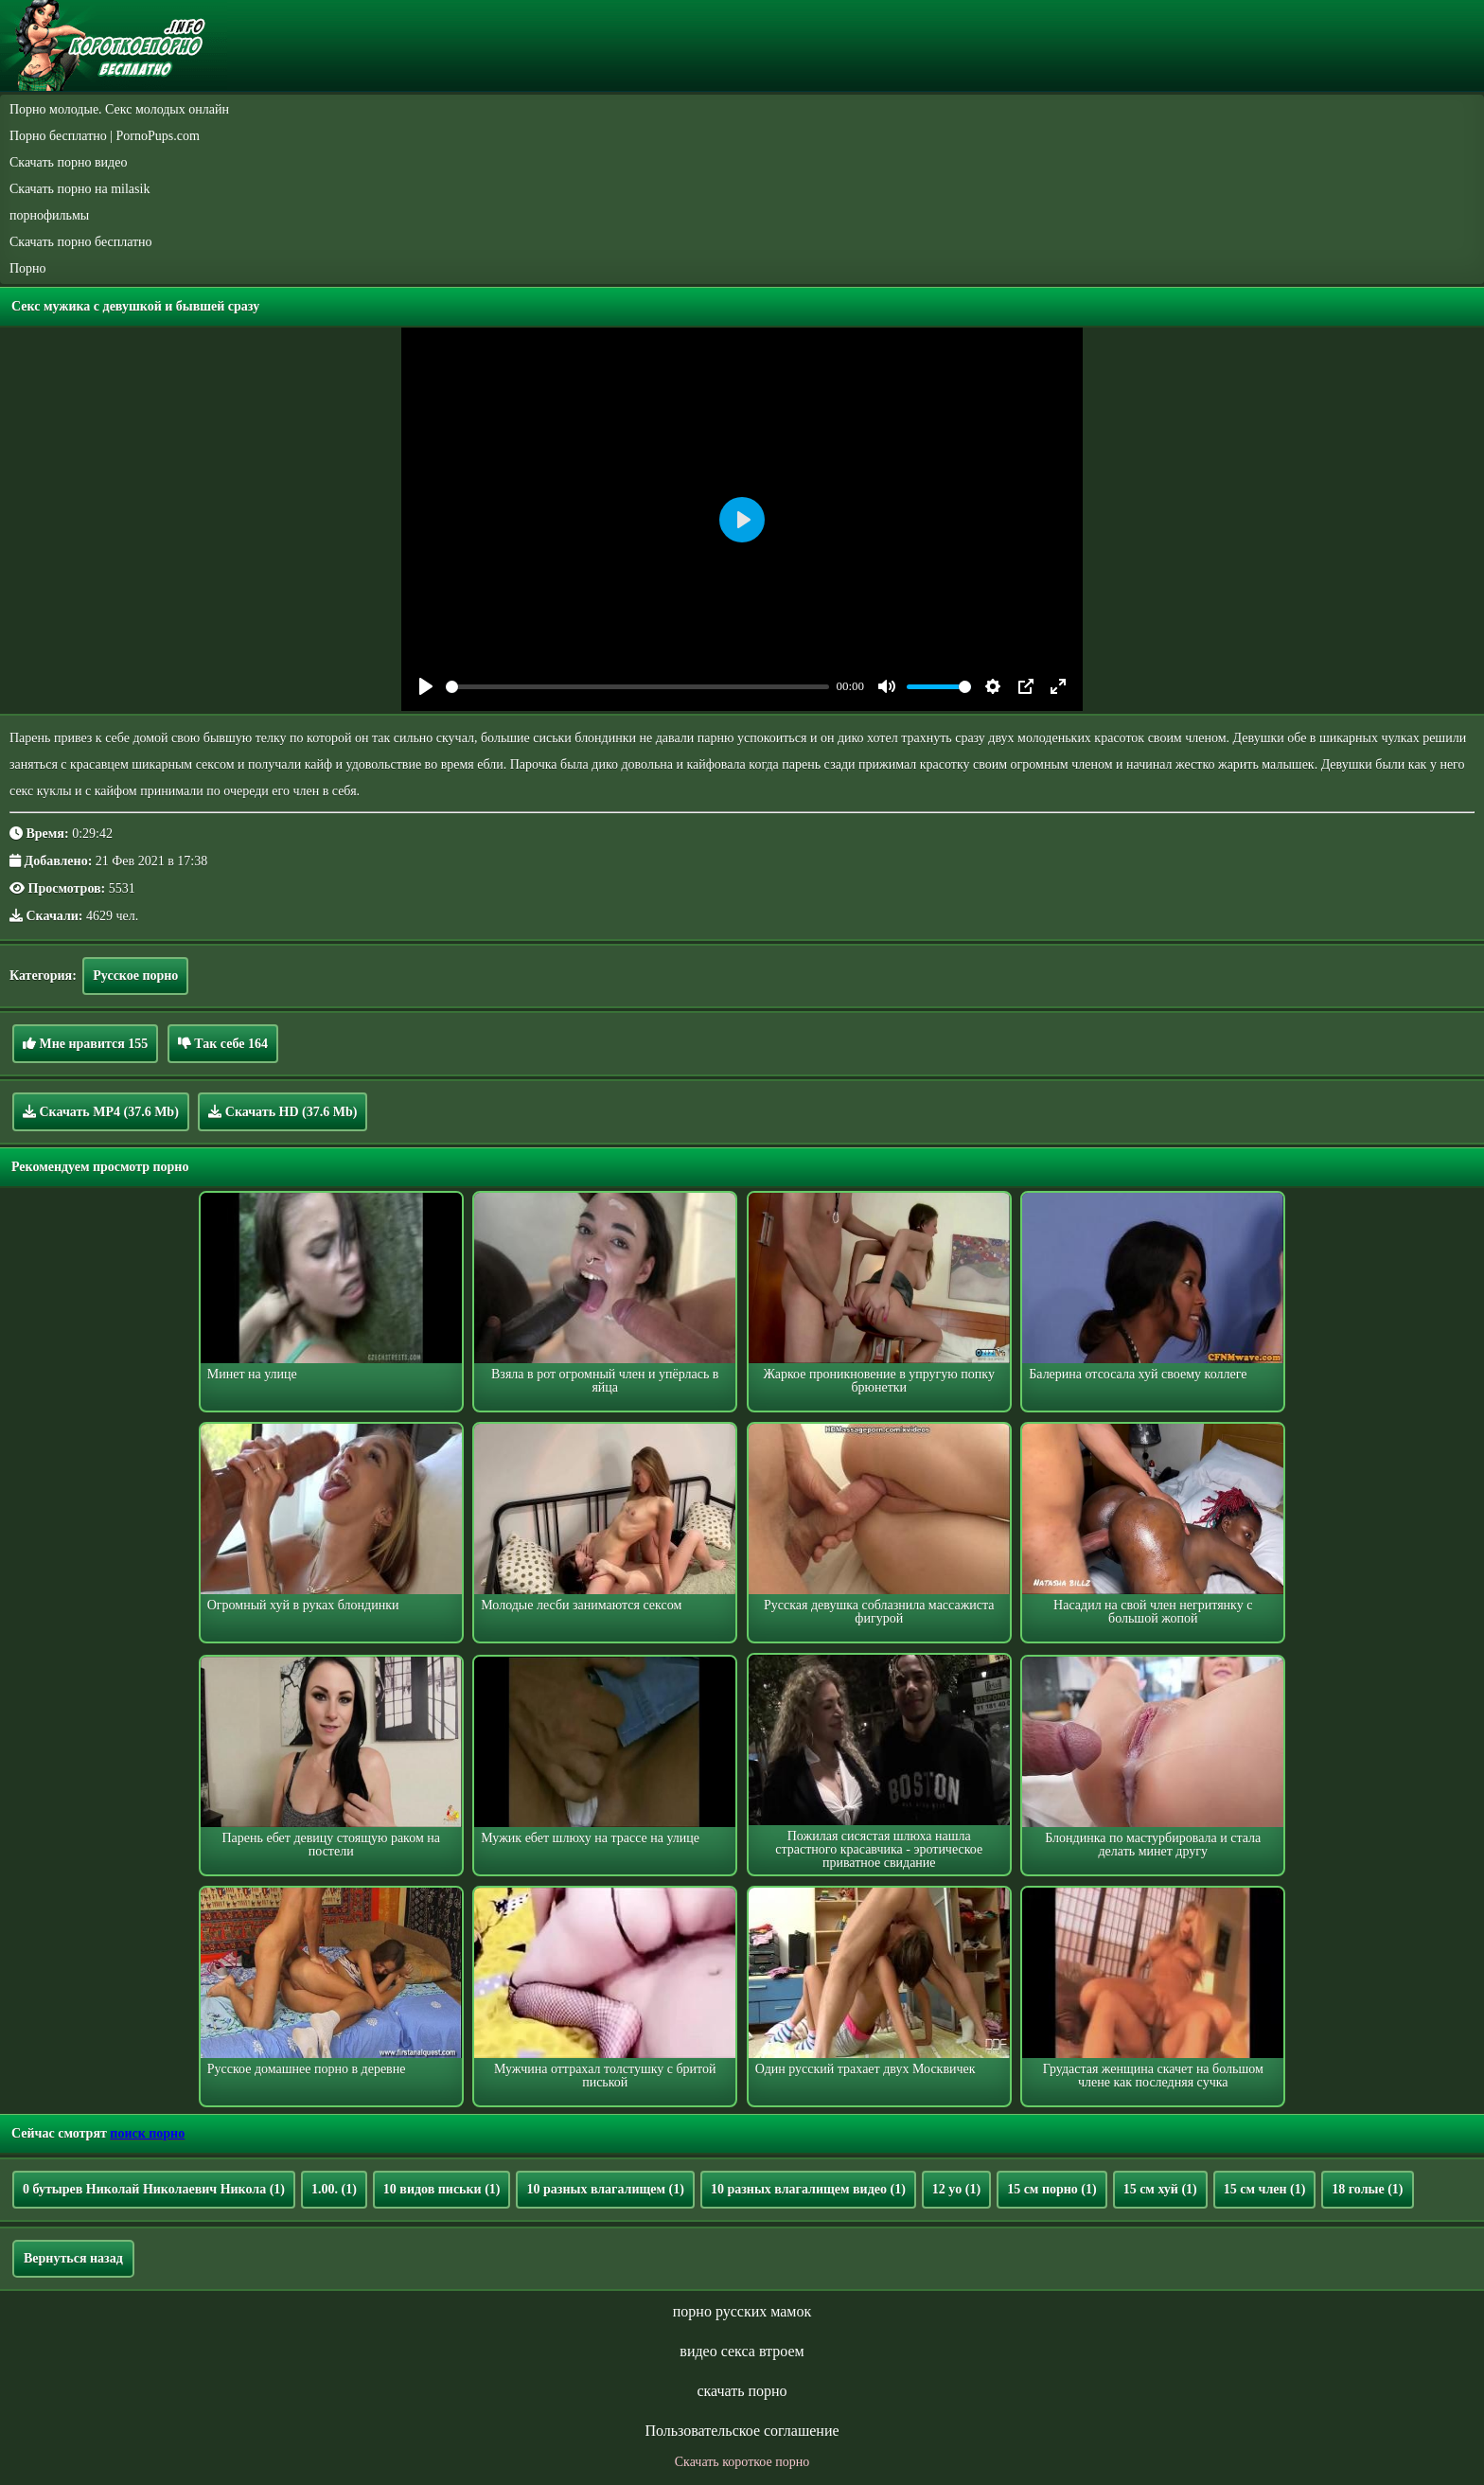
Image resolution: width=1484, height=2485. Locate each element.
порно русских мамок (742, 2311)
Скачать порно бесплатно (80, 242)
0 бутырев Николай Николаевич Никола (154, 2189)
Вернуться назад (73, 2258)
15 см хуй (1160, 2189)
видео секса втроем (742, 2351)
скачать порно (741, 2391)
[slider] (637, 687)
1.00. (334, 2189)
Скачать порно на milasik (79, 189)
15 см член (1265, 2189)
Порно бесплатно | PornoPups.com (104, 136)
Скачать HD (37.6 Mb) (282, 1111)
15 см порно (1052, 2189)
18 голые (1367, 2189)
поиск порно (147, 2133)
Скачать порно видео (68, 162)
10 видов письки (442, 2189)
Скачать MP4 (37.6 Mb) (101, 1111)
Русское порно (135, 975)
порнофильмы (49, 215)
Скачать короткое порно (742, 2462)
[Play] (426, 686)
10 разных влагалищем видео (808, 2189)
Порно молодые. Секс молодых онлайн (119, 109)
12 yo (956, 2189)
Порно (27, 268)
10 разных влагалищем (604, 2189)
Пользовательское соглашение (742, 2431)
